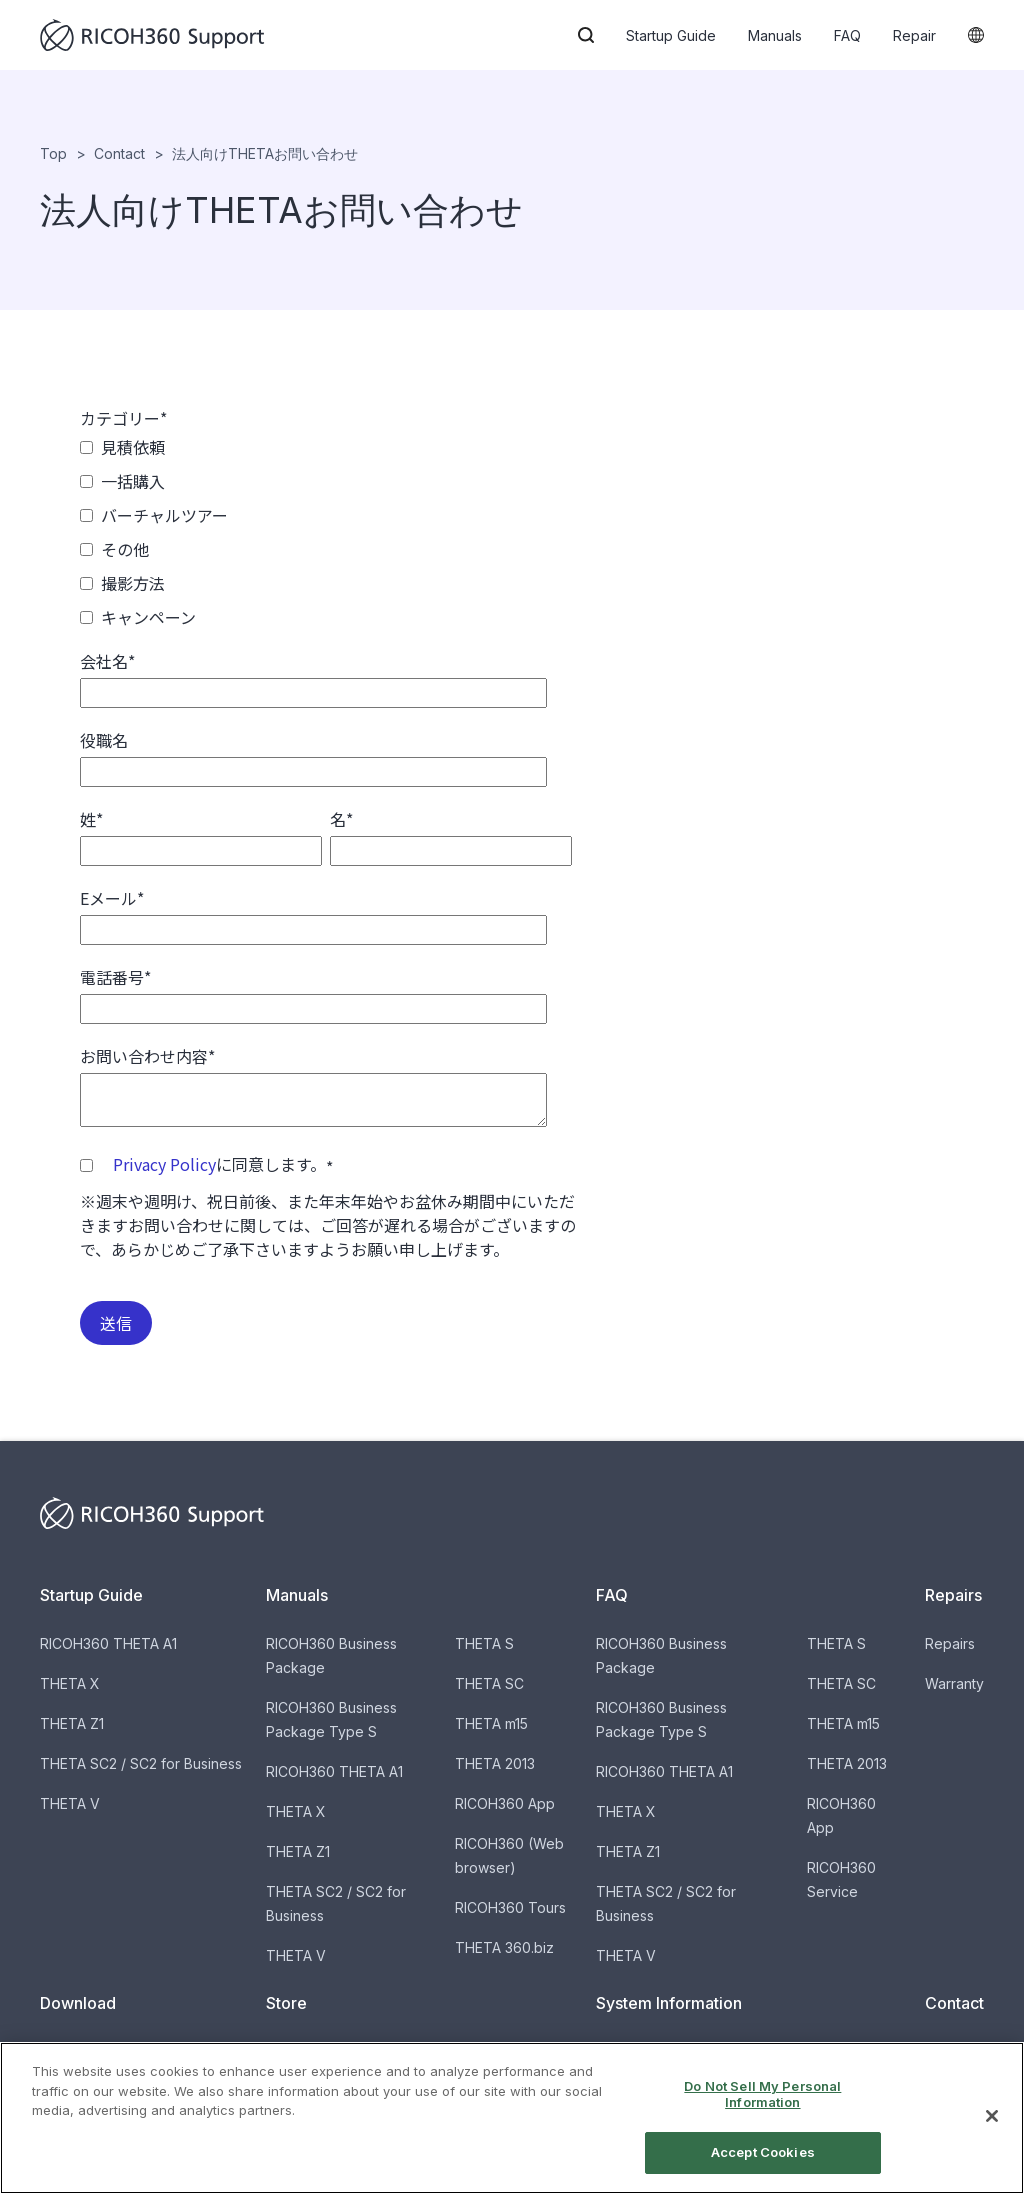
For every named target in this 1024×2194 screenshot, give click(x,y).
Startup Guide (671, 35)
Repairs (950, 1643)
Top (53, 153)
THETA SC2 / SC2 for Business (141, 1763)
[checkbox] (326, 532)
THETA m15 (491, 1723)
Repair (914, 35)
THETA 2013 (495, 1763)
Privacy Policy (164, 1164)
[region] (512, 2118)
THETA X (70, 1683)
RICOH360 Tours (510, 1907)
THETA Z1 (72, 1723)
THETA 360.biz (504, 1947)
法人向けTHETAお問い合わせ (265, 153)
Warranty (954, 1683)
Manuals (775, 35)
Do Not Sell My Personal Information (762, 2094)
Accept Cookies (763, 2152)
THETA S (484, 1643)
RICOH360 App (505, 1803)
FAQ (847, 35)
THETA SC (489, 1683)
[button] (586, 35)
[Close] (992, 2116)
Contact (119, 153)
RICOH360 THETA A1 (108, 1643)
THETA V (70, 1803)
